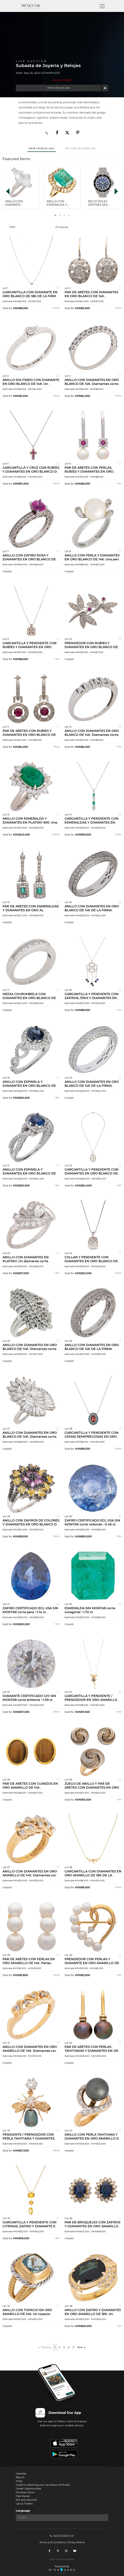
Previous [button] (8, 191)
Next (81, 2347)
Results (20, 2477)
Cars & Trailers (24, 2504)
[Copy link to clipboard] (47, 133)
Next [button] (116, 191)
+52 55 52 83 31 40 (62, 2535)
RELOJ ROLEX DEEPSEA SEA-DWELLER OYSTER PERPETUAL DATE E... (102, 203)
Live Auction (31, 61)
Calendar (21, 2474)
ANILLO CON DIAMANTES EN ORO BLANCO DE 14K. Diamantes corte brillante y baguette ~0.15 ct (92, 735)
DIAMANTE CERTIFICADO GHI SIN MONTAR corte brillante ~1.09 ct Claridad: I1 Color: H (29, 1700)
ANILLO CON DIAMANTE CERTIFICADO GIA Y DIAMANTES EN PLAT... (20, 203)
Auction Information (80, 148)
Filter (12, 227)
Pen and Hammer (26, 2500)
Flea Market (23, 2496)
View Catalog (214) (58, 88)
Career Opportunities (28, 2489)
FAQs (19, 2481)
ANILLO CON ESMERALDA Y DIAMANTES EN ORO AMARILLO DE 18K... (61, 203)
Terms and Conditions (52, 2542)
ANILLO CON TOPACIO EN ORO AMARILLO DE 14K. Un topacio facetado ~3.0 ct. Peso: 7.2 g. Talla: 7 (30, 2314)
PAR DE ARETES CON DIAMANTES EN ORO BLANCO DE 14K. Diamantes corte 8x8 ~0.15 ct (91, 296)
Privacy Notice (75, 2542)
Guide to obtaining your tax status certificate (43, 2485)
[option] (21, 187)
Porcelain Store (25, 2492)
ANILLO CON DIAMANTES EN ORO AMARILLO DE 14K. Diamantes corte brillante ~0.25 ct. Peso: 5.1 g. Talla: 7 (31, 1875)
